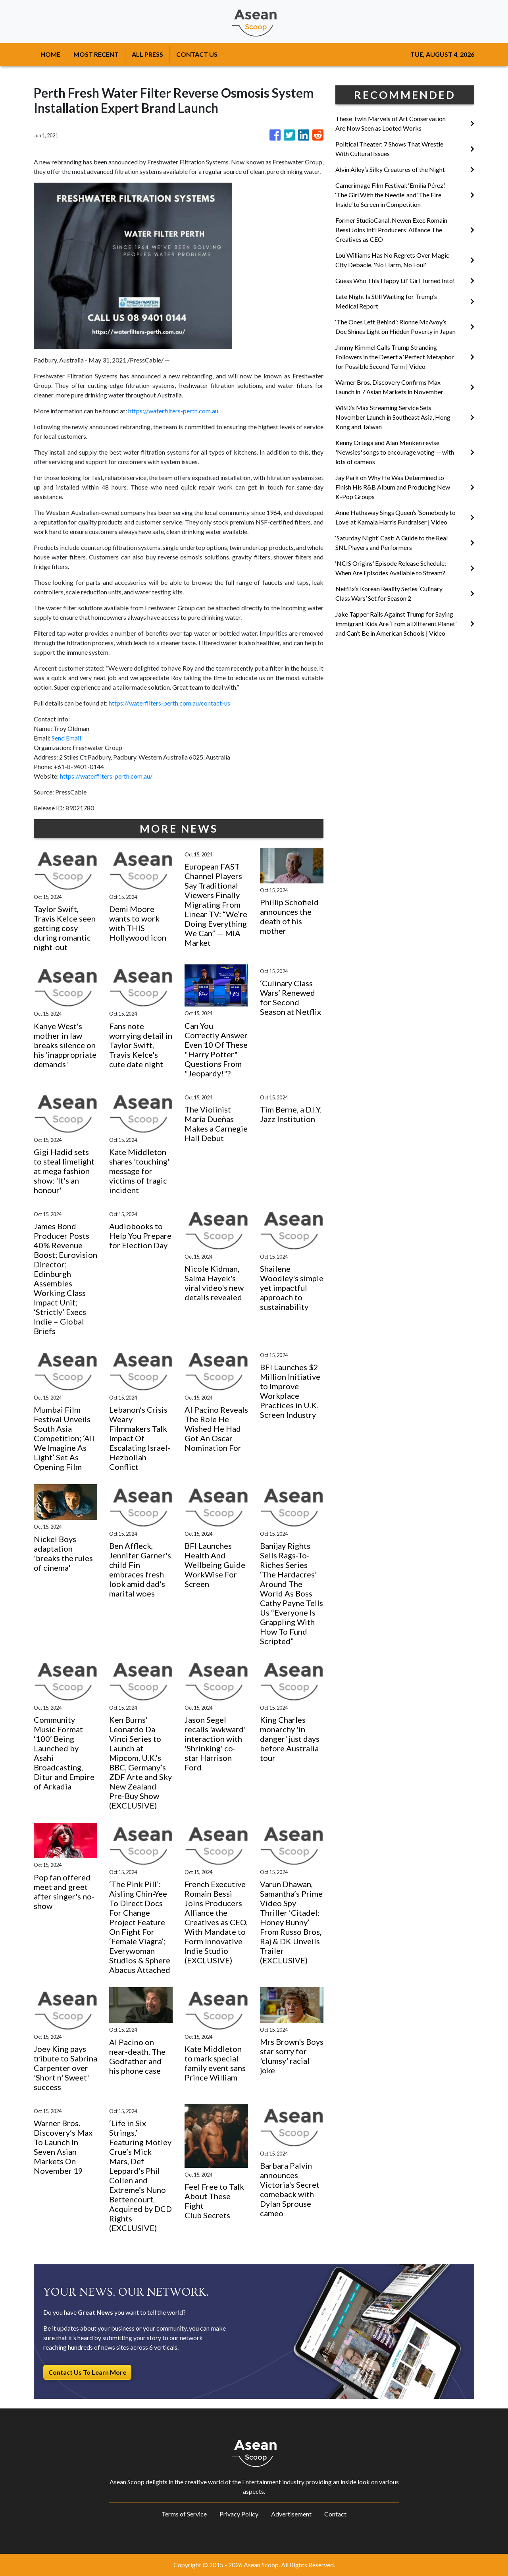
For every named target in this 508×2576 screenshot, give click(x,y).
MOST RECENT (96, 54)
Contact (335, 2514)
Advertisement (291, 2514)
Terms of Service (184, 2514)
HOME (50, 54)
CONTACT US (196, 54)
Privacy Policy (238, 2514)
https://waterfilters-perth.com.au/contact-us (169, 703)
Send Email (66, 738)
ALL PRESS (147, 54)
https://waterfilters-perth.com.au (173, 411)
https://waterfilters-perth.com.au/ (106, 776)
